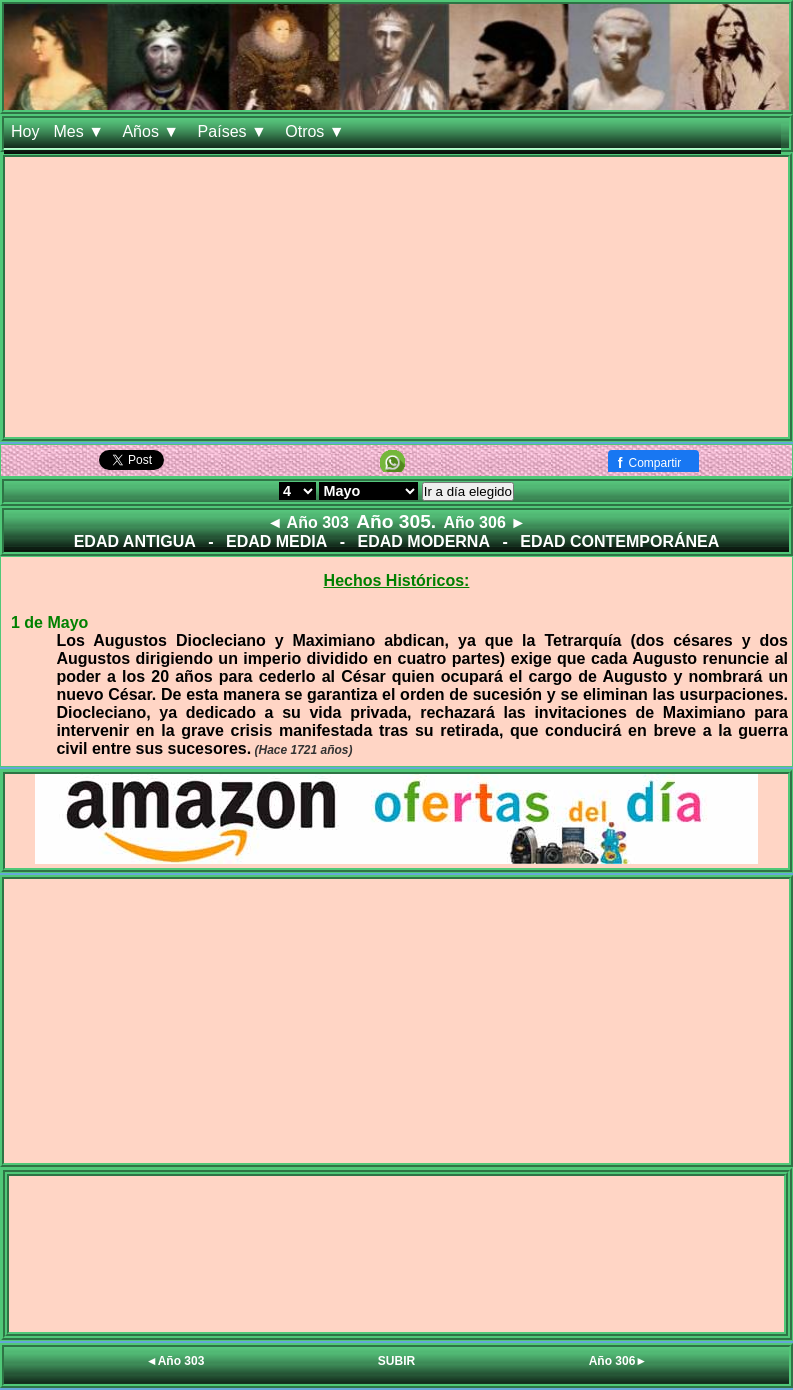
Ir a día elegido (468, 491)
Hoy (25, 131)
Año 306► (618, 1361)
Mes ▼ (80, 131)
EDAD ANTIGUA (135, 541)
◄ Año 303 (308, 522)
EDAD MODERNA (424, 541)
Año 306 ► (485, 522)
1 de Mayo (49, 622)
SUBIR (396, 1361)
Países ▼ (235, 131)
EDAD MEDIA (276, 541)
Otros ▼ (317, 131)
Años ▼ (152, 131)
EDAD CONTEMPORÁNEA (619, 541)
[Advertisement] (396, 297)
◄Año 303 (175, 1361)
